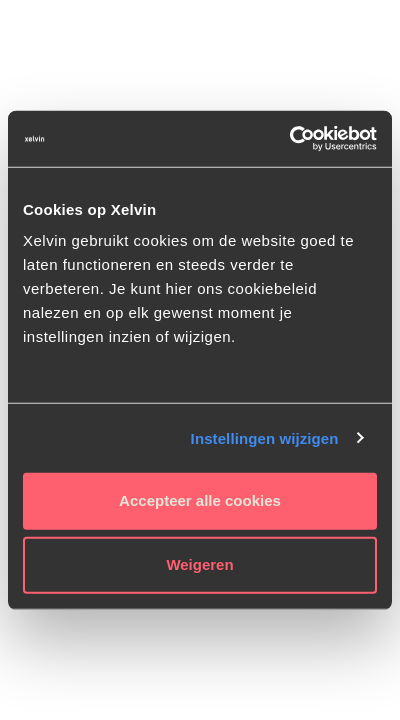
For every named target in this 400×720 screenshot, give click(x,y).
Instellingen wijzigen (265, 437)
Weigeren (199, 564)
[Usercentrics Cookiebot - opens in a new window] (289, 139)
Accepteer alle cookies (200, 500)
